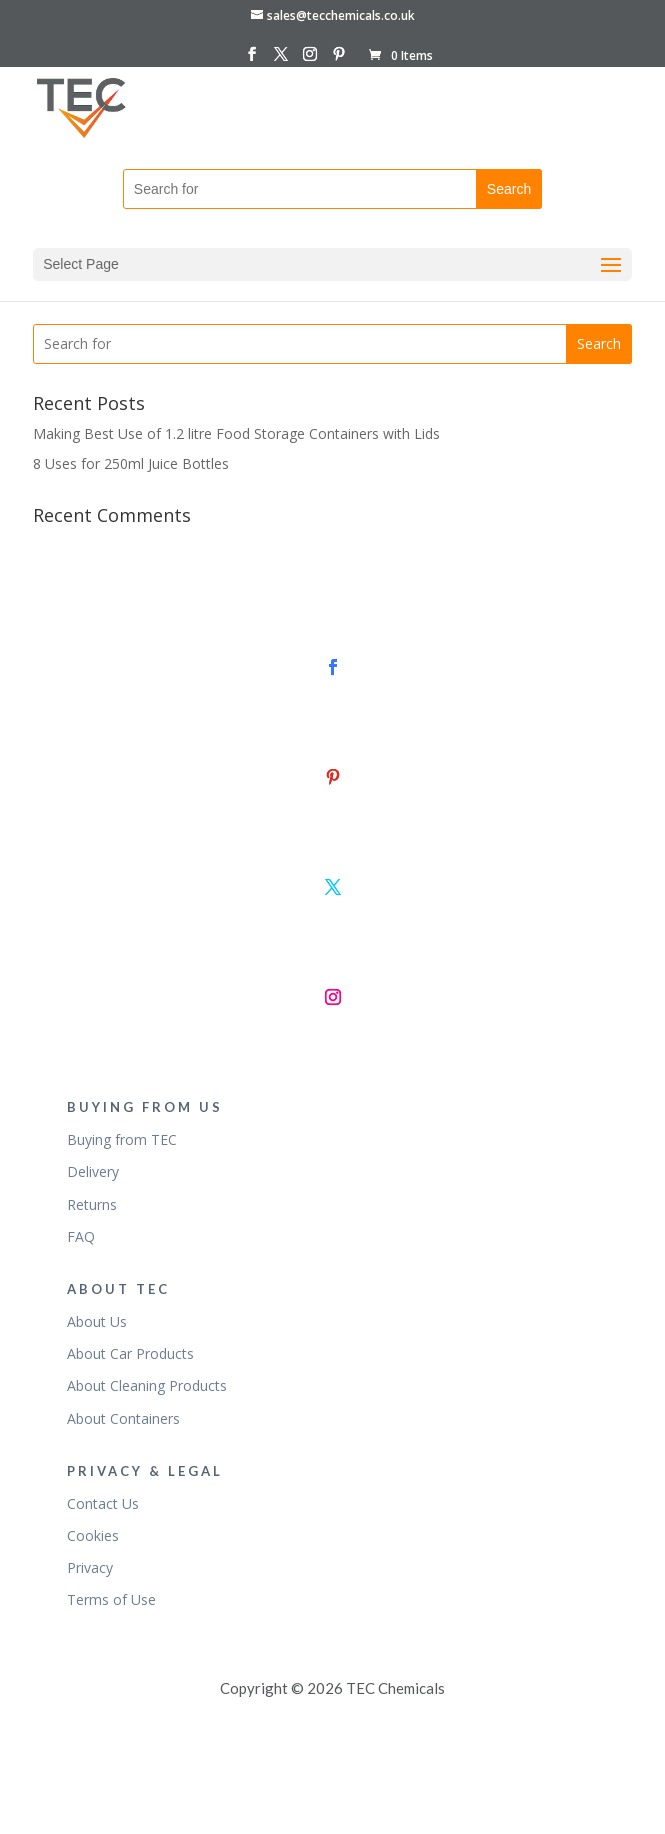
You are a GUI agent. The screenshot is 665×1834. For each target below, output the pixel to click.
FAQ (81, 1236)
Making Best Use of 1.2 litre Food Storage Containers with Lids (236, 433)
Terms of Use (111, 1599)
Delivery (93, 1171)
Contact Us (103, 1503)
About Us (97, 1321)
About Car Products (130, 1353)
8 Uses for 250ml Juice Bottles (131, 463)
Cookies (93, 1535)
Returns (92, 1204)
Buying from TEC (122, 1139)
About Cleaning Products (147, 1385)
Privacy (90, 1567)
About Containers (123, 1418)
